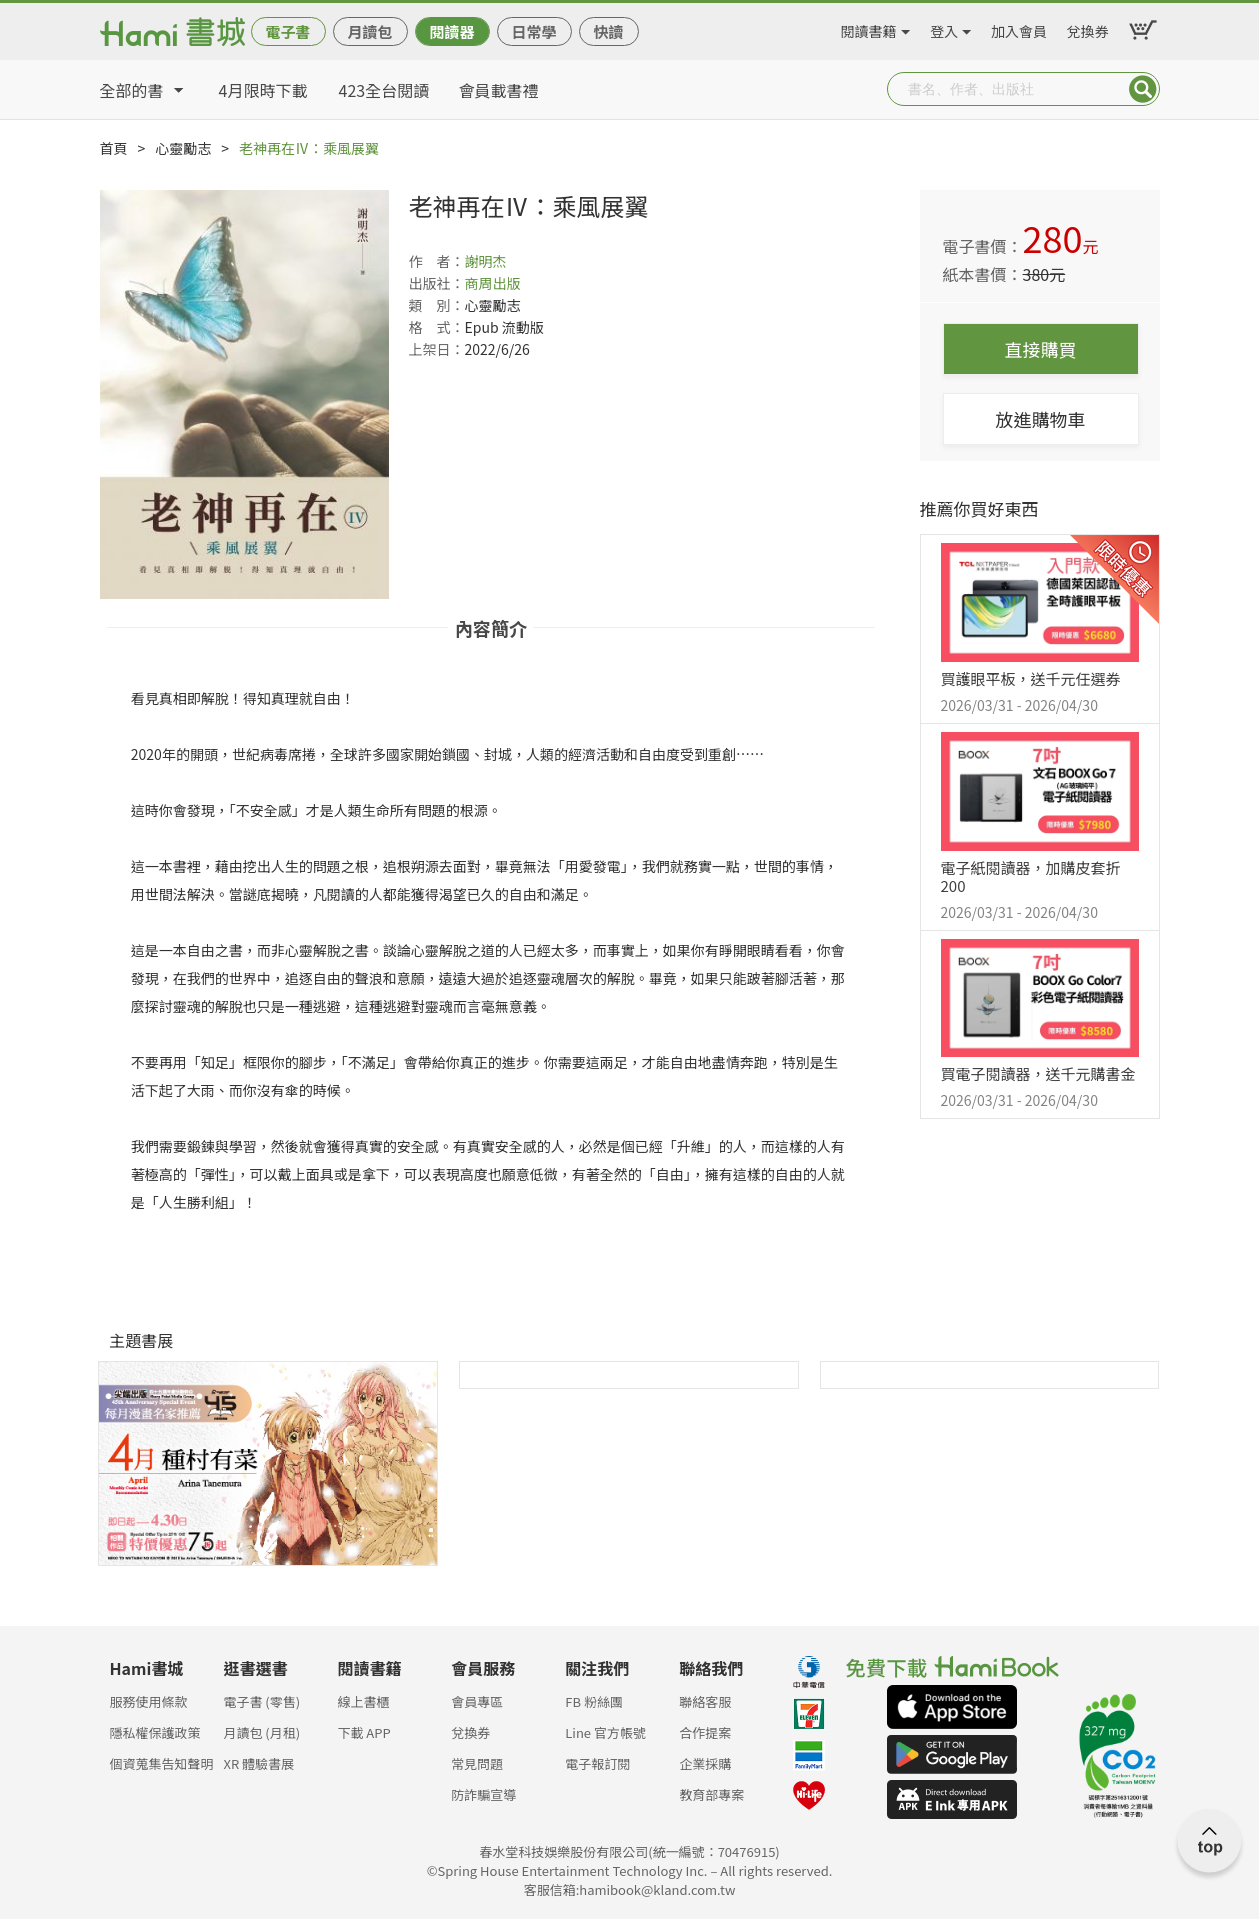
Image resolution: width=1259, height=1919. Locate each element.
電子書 (287, 31)
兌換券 (1088, 28)
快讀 (608, 31)
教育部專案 (711, 1794)
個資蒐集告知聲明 (162, 1763)
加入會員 (1019, 28)
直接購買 (1041, 349)
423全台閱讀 (384, 90)
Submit (1143, 89)
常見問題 (477, 1763)
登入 (944, 28)
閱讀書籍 (869, 28)
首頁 (114, 148)
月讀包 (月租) (261, 1732)
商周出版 (493, 283)
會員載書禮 (499, 90)
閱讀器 (451, 31)
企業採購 (705, 1763)
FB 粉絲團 (594, 1701)
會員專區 (477, 1701)
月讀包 (369, 31)
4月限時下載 (263, 90)
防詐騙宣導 (483, 1794)
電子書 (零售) (261, 1701)
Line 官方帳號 (605, 1732)
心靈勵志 (183, 148)
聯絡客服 (705, 1701)
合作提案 (705, 1732)
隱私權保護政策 (155, 1732)
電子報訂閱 (597, 1763)
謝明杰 (486, 261)
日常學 (533, 31)
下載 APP (363, 1732)
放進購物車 (1041, 419)
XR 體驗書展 (258, 1763)
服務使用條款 (149, 1701)
